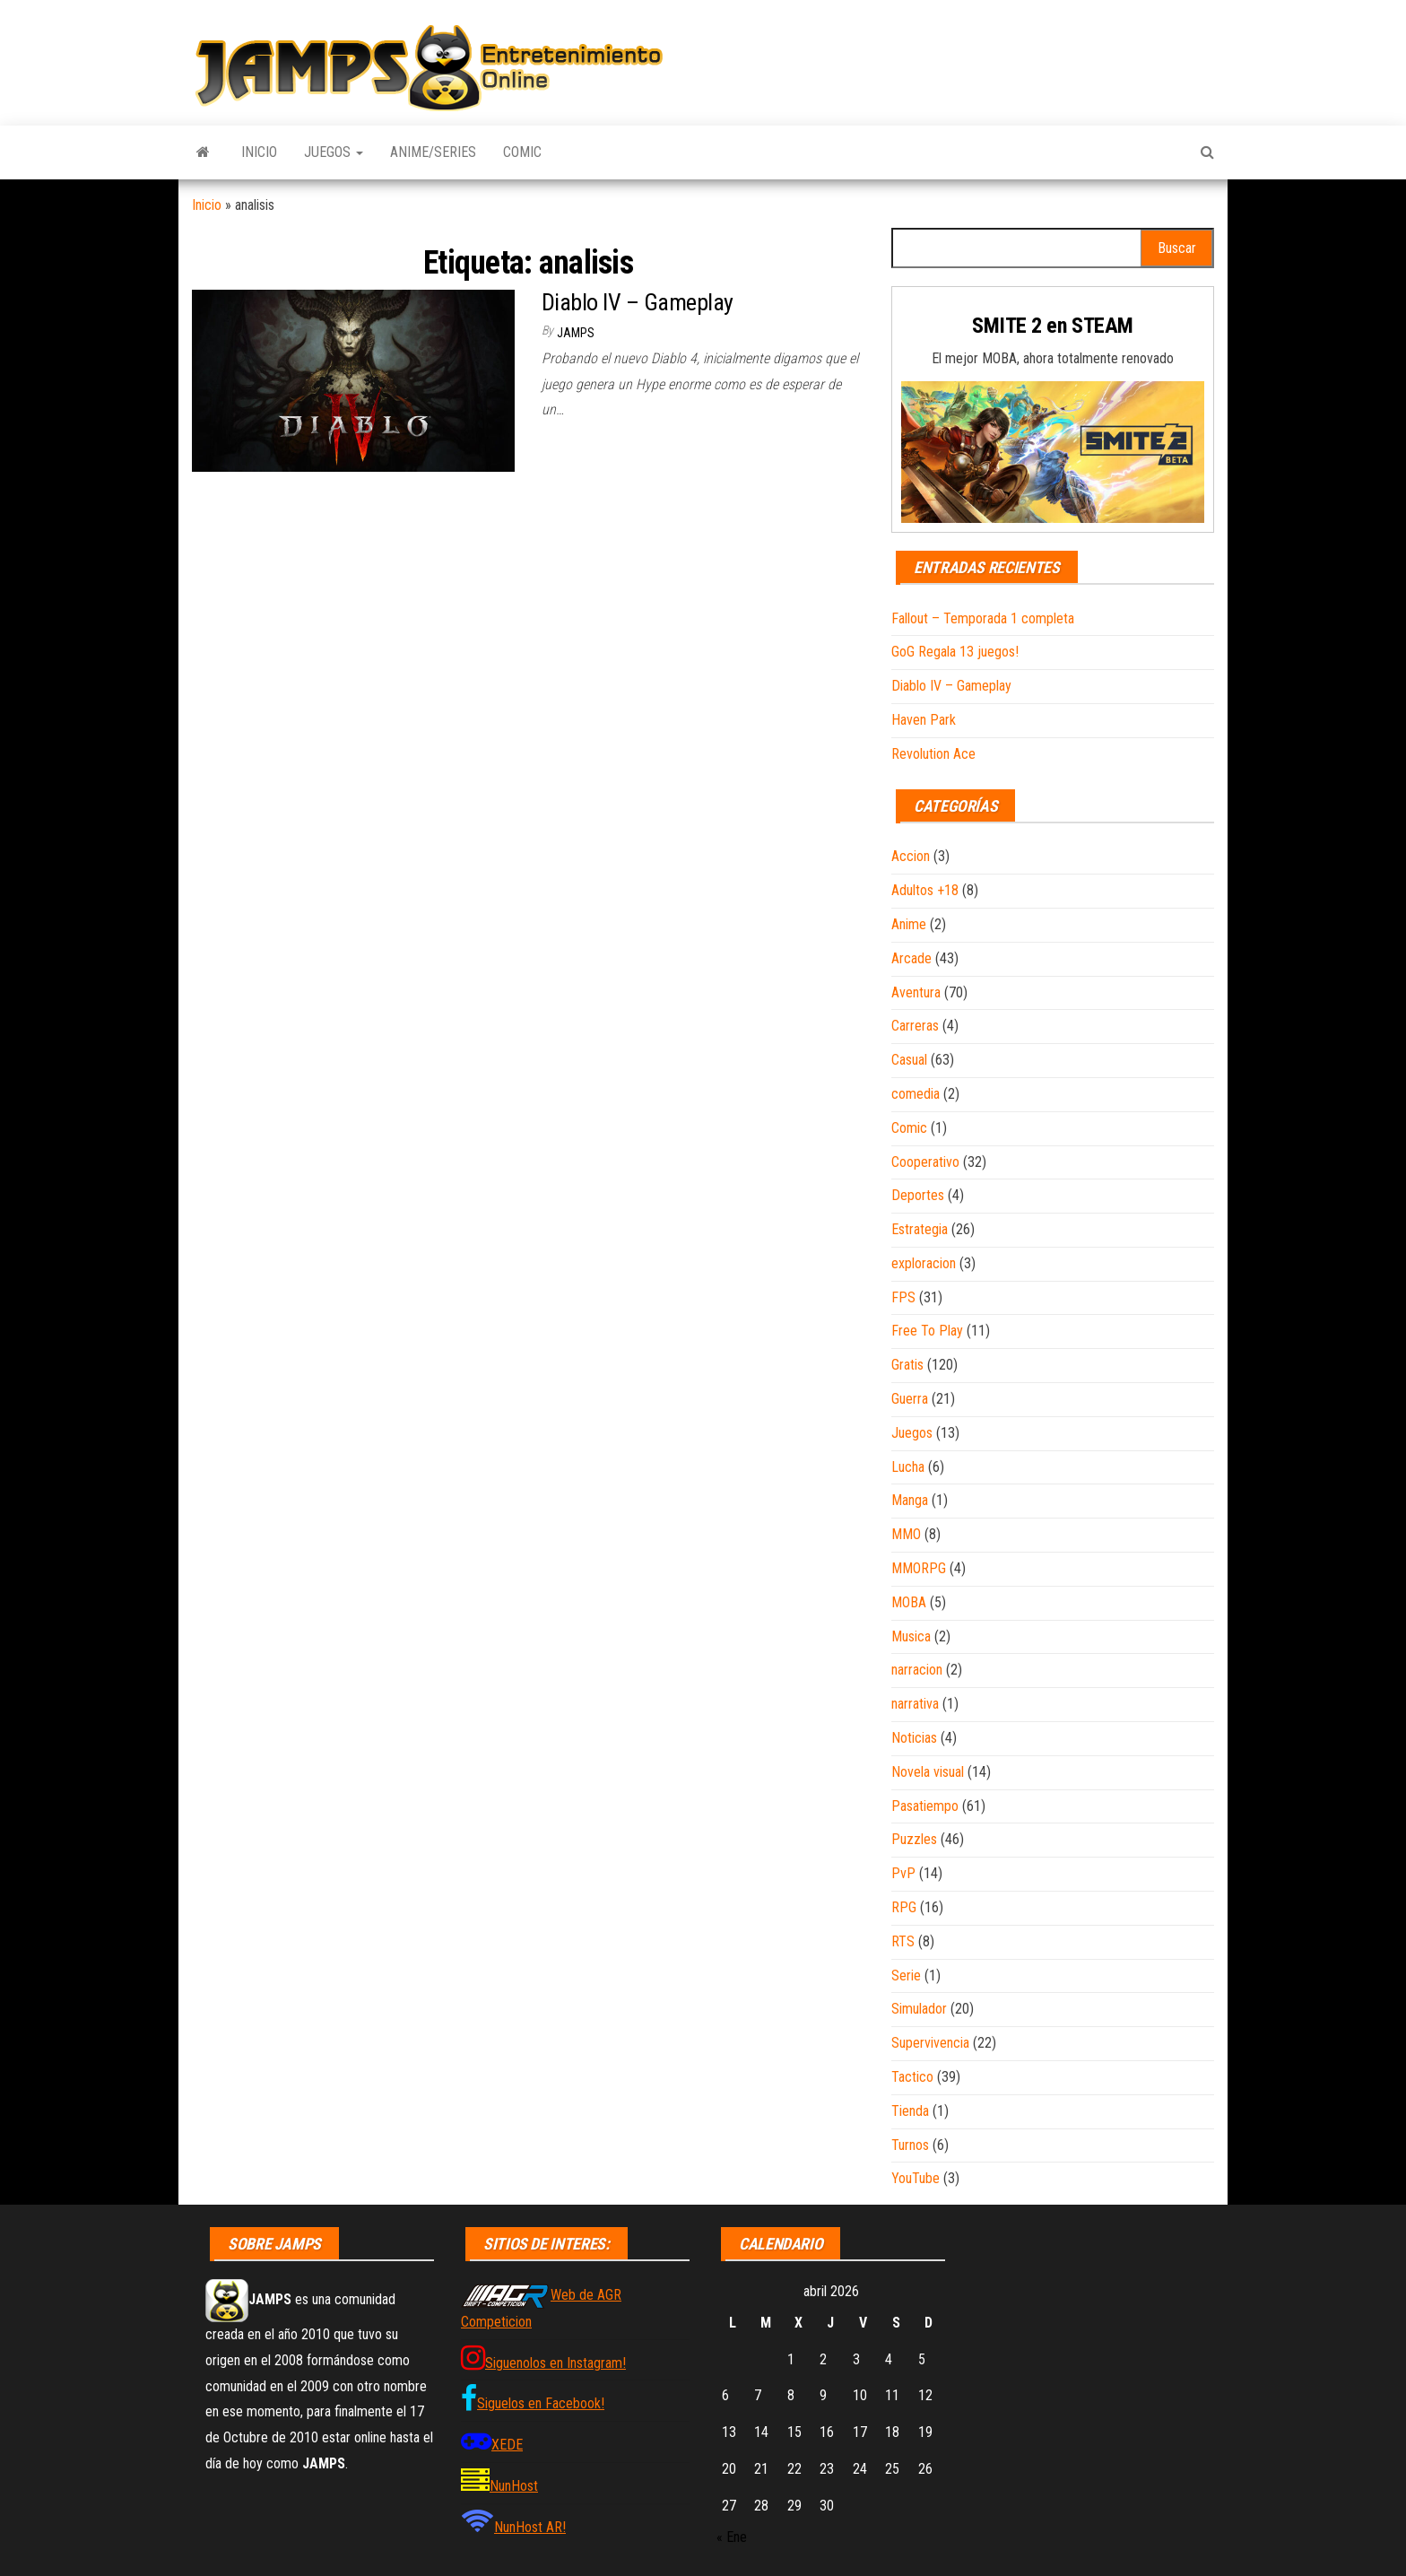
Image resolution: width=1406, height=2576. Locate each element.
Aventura (916, 992)
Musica (911, 1636)
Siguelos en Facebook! (540, 2403)
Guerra (909, 1398)
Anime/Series (433, 152)
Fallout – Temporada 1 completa (982, 618)
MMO (906, 1534)
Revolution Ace (933, 753)
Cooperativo (925, 1162)
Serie (906, 1975)
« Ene (731, 2537)
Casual (909, 1059)
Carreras (915, 1025)
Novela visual (927, 1771)
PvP (903, 1873)
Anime (908, 924)
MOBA (908, 1602)
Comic (522, 152)
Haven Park (923, 719)
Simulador (919, 2008)
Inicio (259, 152)
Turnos (910, 2145)
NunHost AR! (530, 2527)
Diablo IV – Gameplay (637, 302)
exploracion (923, 1263)
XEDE (507, 2444)
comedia (915, 1093)
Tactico (912, 2076)
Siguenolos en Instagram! (555, 2362)
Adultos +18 (925, 890)
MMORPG (918, 1568)
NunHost (514, 2485)
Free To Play (927, 1330)
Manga (909, 1500)
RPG (903, 1907)
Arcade (911, 958)
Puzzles (914, 1839)
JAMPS (576, 333)
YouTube (915, 2178)
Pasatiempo (925, 1806)
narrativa (915, 1703)
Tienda (910, 2110)
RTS (903, 1941)
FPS (903, 1297)
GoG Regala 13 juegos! (955, 651)
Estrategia (919, 1229)
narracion (916, 1669)
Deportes (917, 1195)
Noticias (914, 1737)
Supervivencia (930, 2042)
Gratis (907, 1364)
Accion (910, 856)
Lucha (907, 1466)
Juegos (333, 152)
